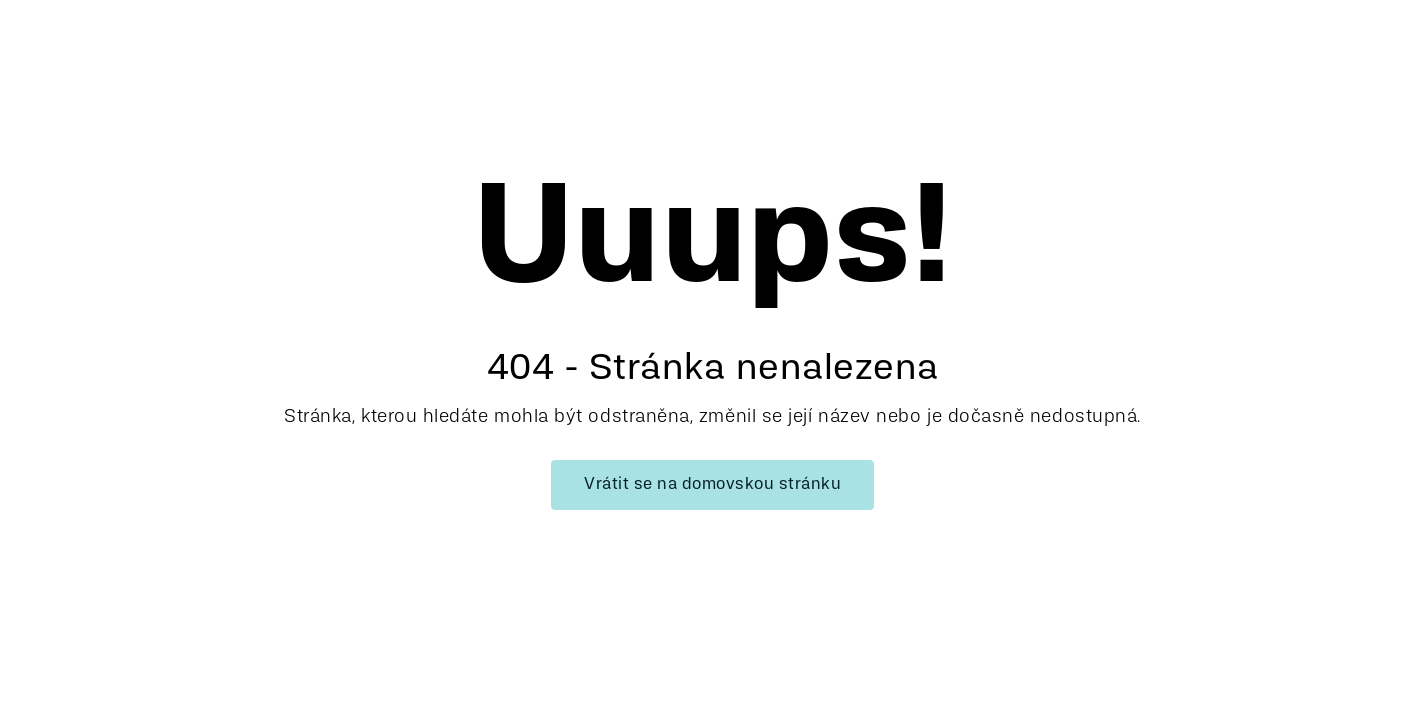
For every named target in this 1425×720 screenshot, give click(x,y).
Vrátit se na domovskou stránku (712, 485)
